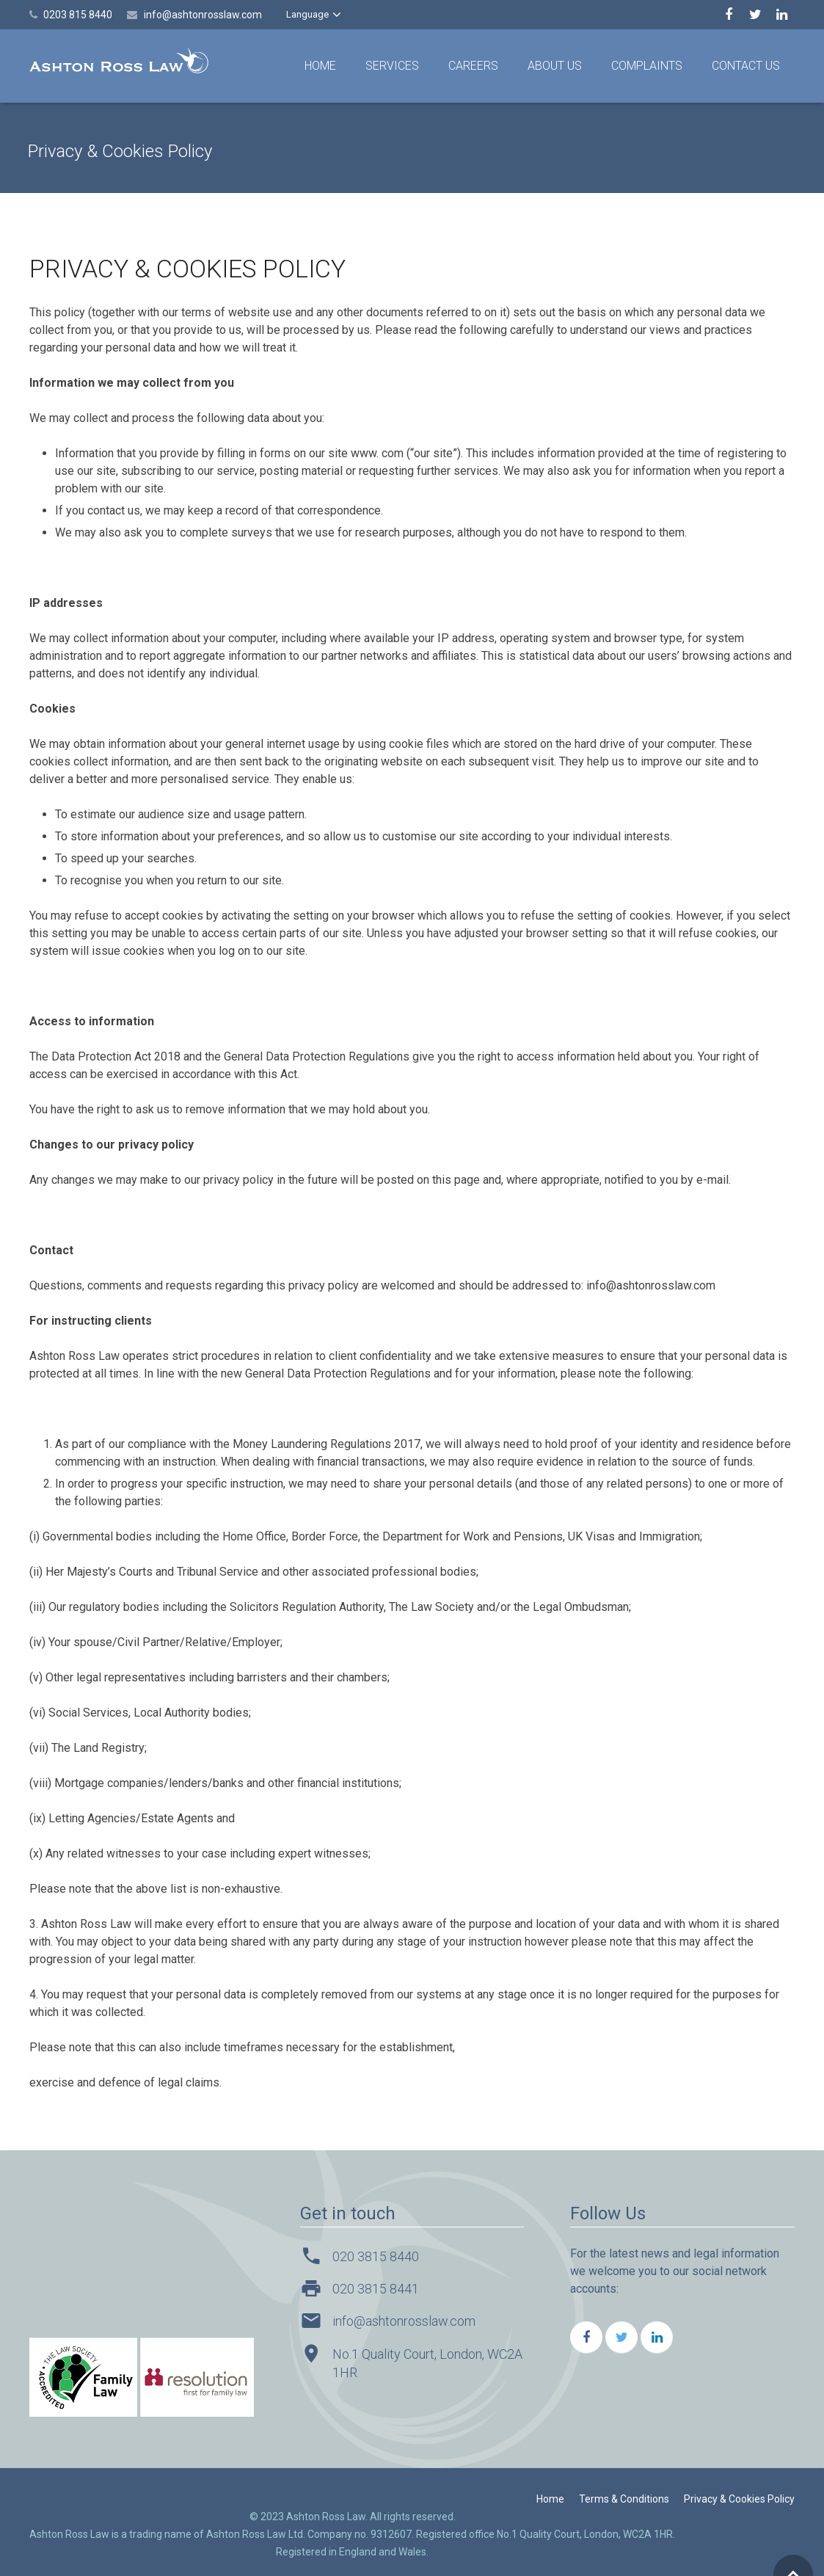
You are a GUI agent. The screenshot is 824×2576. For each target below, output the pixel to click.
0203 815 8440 (77, 15)
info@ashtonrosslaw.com (203, 15)
